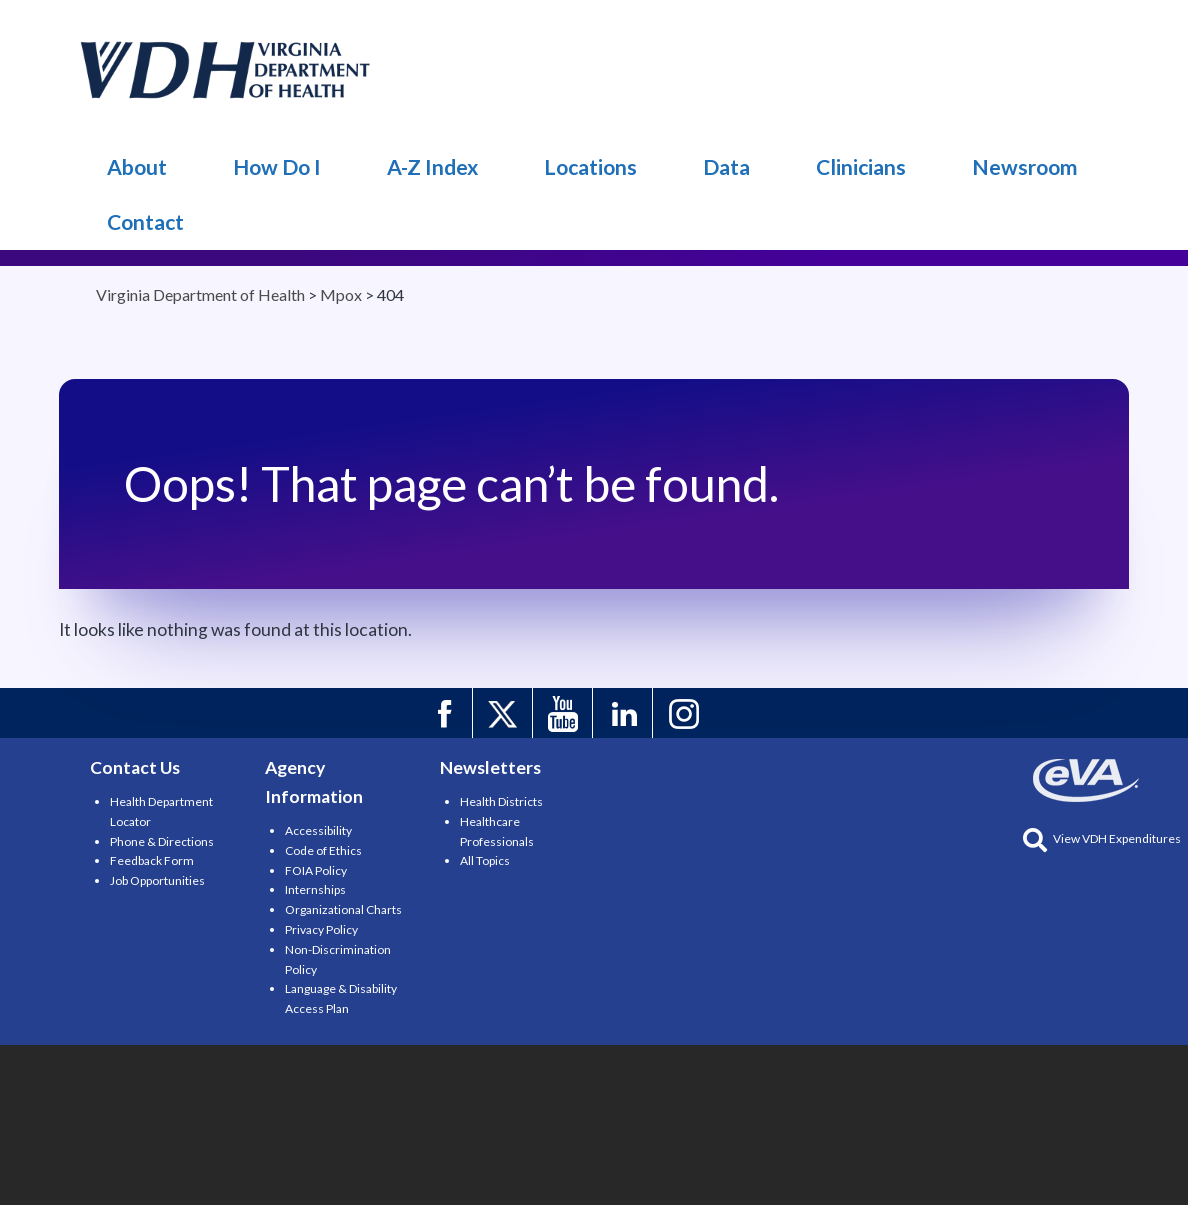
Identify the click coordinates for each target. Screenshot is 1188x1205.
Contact (145, 221)
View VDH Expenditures (1102, 838)
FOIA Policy (316, 870)
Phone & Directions (162, 841)
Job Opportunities (157, 880)
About (137, 166)
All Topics (485, 860)
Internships (315, 889)
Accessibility (318, 830)
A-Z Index (432, 166)
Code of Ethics (323, 850)
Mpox (226, 70)
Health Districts (501, 801)
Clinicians (861, 166)
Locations (590, 166)
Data (726, 166)
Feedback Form (152, 860)
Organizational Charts (343, 909)
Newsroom (1024, 166)
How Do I (277, 166)
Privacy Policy (321, 929)
